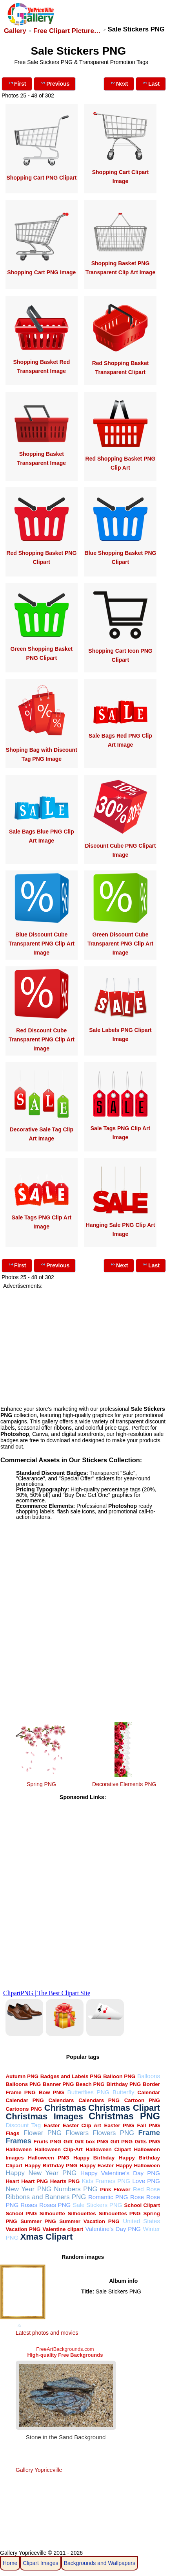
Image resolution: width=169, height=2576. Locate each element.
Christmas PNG (124, 2116)
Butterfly (123, 2092)
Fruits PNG (48, 2142)
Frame (149, 2132)
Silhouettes (81, 2213)
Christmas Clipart (124, 2108)
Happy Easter (97, 2165)
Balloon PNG (119, 2076)
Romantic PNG (108, 2197)
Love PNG (146, 2181)
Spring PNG (41, 1784)
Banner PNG (58, 2084)
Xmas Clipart (46, 2237)
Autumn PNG (21, 2076)
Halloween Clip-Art (58, 2149)
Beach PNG (90, 2084)
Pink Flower (115, 2189)
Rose (137, 2197)
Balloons (148, 2076)
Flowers (77, 2133)
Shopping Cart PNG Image (41, 272)
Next (119, 83)
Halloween (18, 2149)
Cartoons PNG (23, 2109)
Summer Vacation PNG (89, 2221)
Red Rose (146, 2189)
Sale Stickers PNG (97, 2204)
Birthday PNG (124, 2084)
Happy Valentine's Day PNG (120, 2173)
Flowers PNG (113, 2133)
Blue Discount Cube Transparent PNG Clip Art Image (42, 943)
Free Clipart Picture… (67, 31)
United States (141, 2221)
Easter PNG (119, 2125)
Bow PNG (51, 2092)
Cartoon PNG (142, 2100)
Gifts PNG (147, 2142)
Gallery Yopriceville (39, 2470)
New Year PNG (28, 2189)
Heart (12, 2181)
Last (151, 83)
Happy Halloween (138, 2165)
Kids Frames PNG (106, 2181)
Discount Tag (23, 2125)
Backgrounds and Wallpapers (99, 2563)
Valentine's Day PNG (113, 2228)
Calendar (149, 2092)
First (17, 83)
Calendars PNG (99, 2100)
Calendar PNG (24, 2100)
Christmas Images (44, 2116)
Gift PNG (121, 2142)
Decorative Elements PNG (124, 1784)
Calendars (61, 2100)
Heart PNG (34, 2181)
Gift (68, 2142)
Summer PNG (38, 2221)
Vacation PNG (22, 2229)
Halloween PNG (48, 2158)
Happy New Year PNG (40, 2173)
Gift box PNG (91, 2142)
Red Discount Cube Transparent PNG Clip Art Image (42, 1039)
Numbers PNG (76, 2189)
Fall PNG (148, 2125)
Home (10, 2563)
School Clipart (142, 2205)
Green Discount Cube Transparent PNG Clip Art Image (120, 943)
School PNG (21, 2213)
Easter (52, 2125)
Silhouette (52, 2213)
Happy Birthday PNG (51, 2165)
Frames (18, 2141)
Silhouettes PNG (120, 2213)
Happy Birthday (93, 2158)
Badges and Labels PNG (71, 2076)
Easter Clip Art (82, 2125)
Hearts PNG (65, 2181)
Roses (28, 2204)
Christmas (65, 2108)
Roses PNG (55, 2204)
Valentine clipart (62, 2229)
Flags (12, 2133)
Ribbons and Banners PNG (45, 2197)
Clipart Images (40, 2563)
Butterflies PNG (88, 2092)
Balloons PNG (23, 2084)
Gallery (15, 31)
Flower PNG (43, 2133)
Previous (54, 83)
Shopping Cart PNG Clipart (41, 177)
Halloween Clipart (108, 2149)
